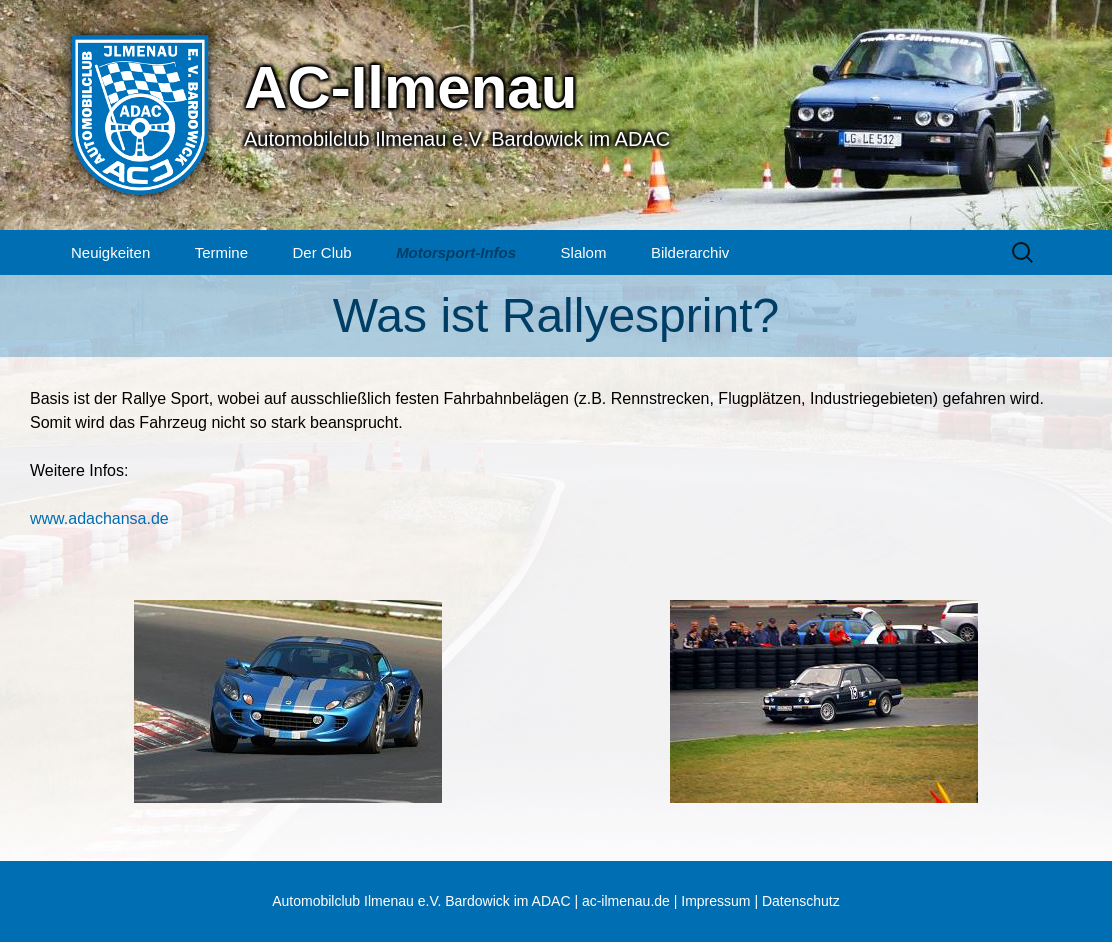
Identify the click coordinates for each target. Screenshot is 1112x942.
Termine (221, 252)
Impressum (715, 901)
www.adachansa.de (99, 518)
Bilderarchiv (690, 252)
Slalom (584, 252)
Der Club (321, 252)
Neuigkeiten (110, 252)
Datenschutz (801, 901)
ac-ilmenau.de (626, 901)
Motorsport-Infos (456, 252)
